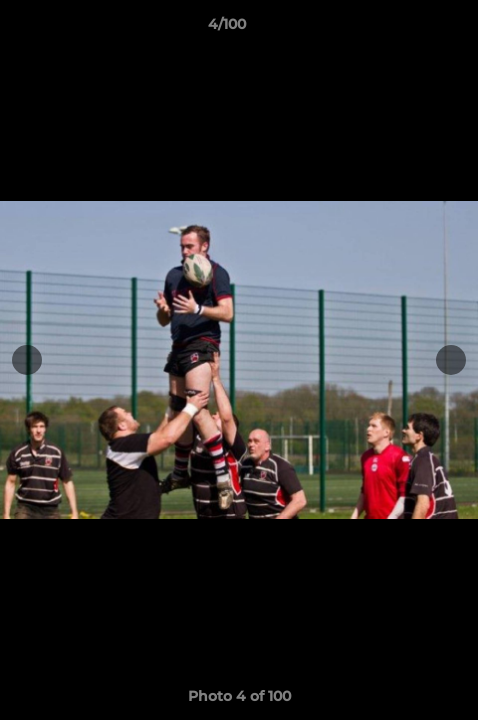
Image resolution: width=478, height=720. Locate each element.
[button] (406, 29)
